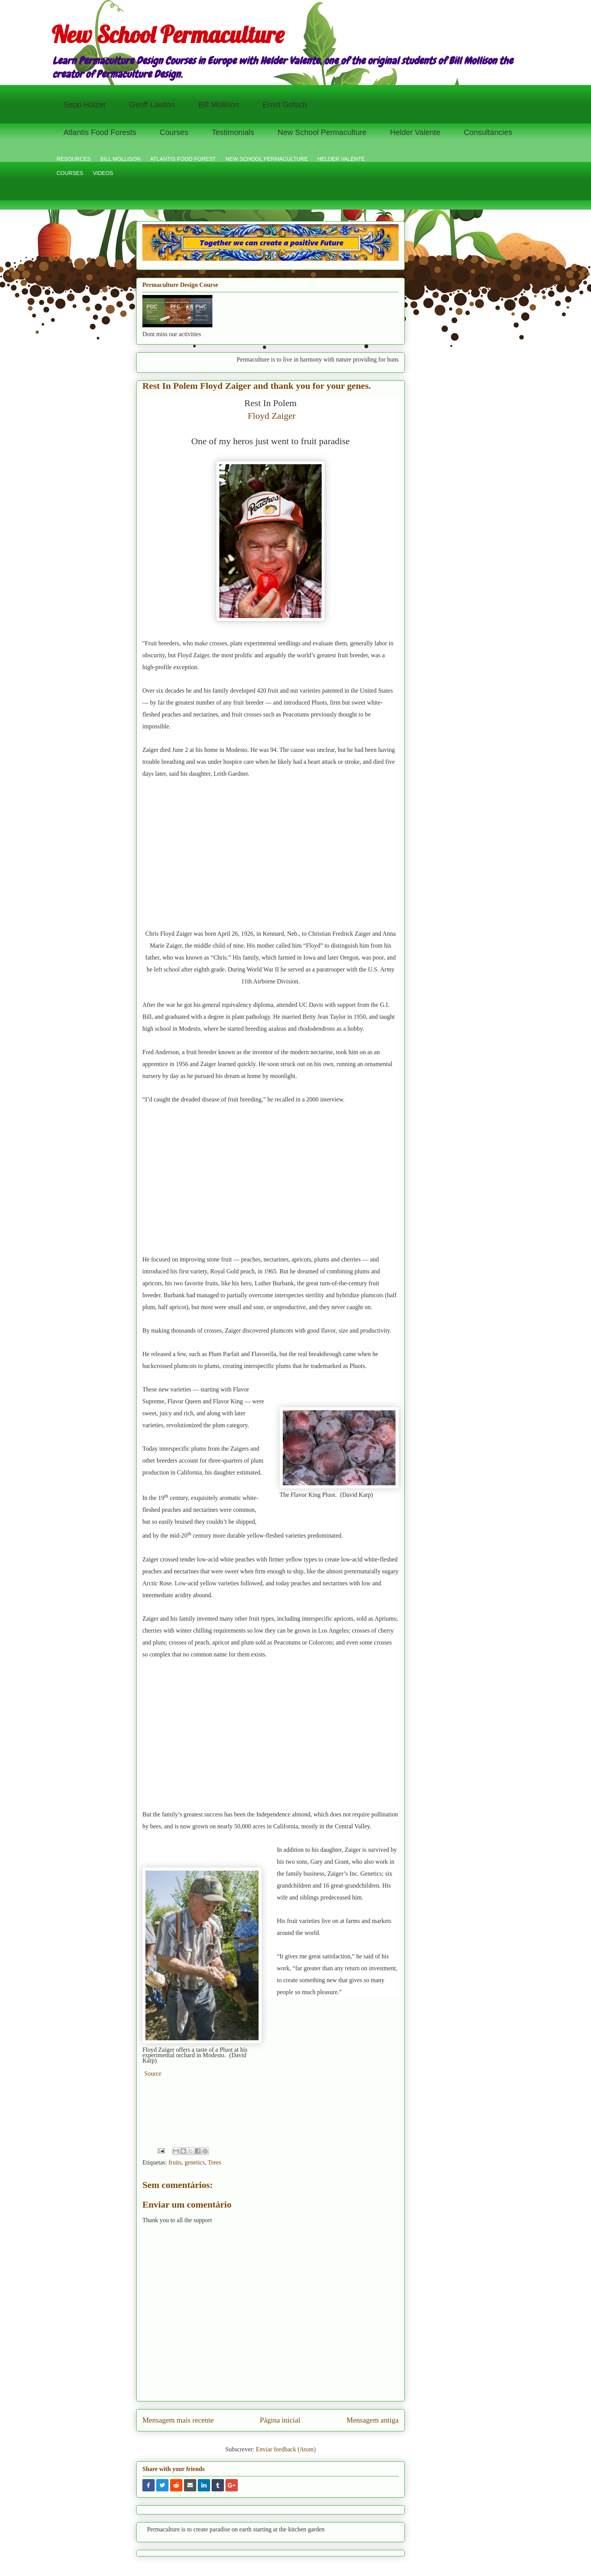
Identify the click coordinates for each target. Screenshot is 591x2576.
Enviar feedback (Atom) (286, 2449)
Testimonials (233, 132)
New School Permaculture (168, 34)
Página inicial (280, 2420)
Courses (174, 132)
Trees (214, 2162)
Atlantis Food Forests (99, 132)
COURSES (70, 173)
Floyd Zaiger (272, 416)
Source (152, 2073)
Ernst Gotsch (284, 104)
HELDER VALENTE (341, 159)
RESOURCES (74, 159)
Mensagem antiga (372, 2420)
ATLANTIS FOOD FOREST (183, 159)
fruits (175, 2162)
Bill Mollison (219, 104)
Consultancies (488, 132)
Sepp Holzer (84, 104)
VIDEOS (103, 173)
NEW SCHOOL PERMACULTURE (266, 159)
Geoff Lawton (152, 104)
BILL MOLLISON (120, 159)
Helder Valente (415, 132)
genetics (195, 2162)
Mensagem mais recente (178, 2420)
